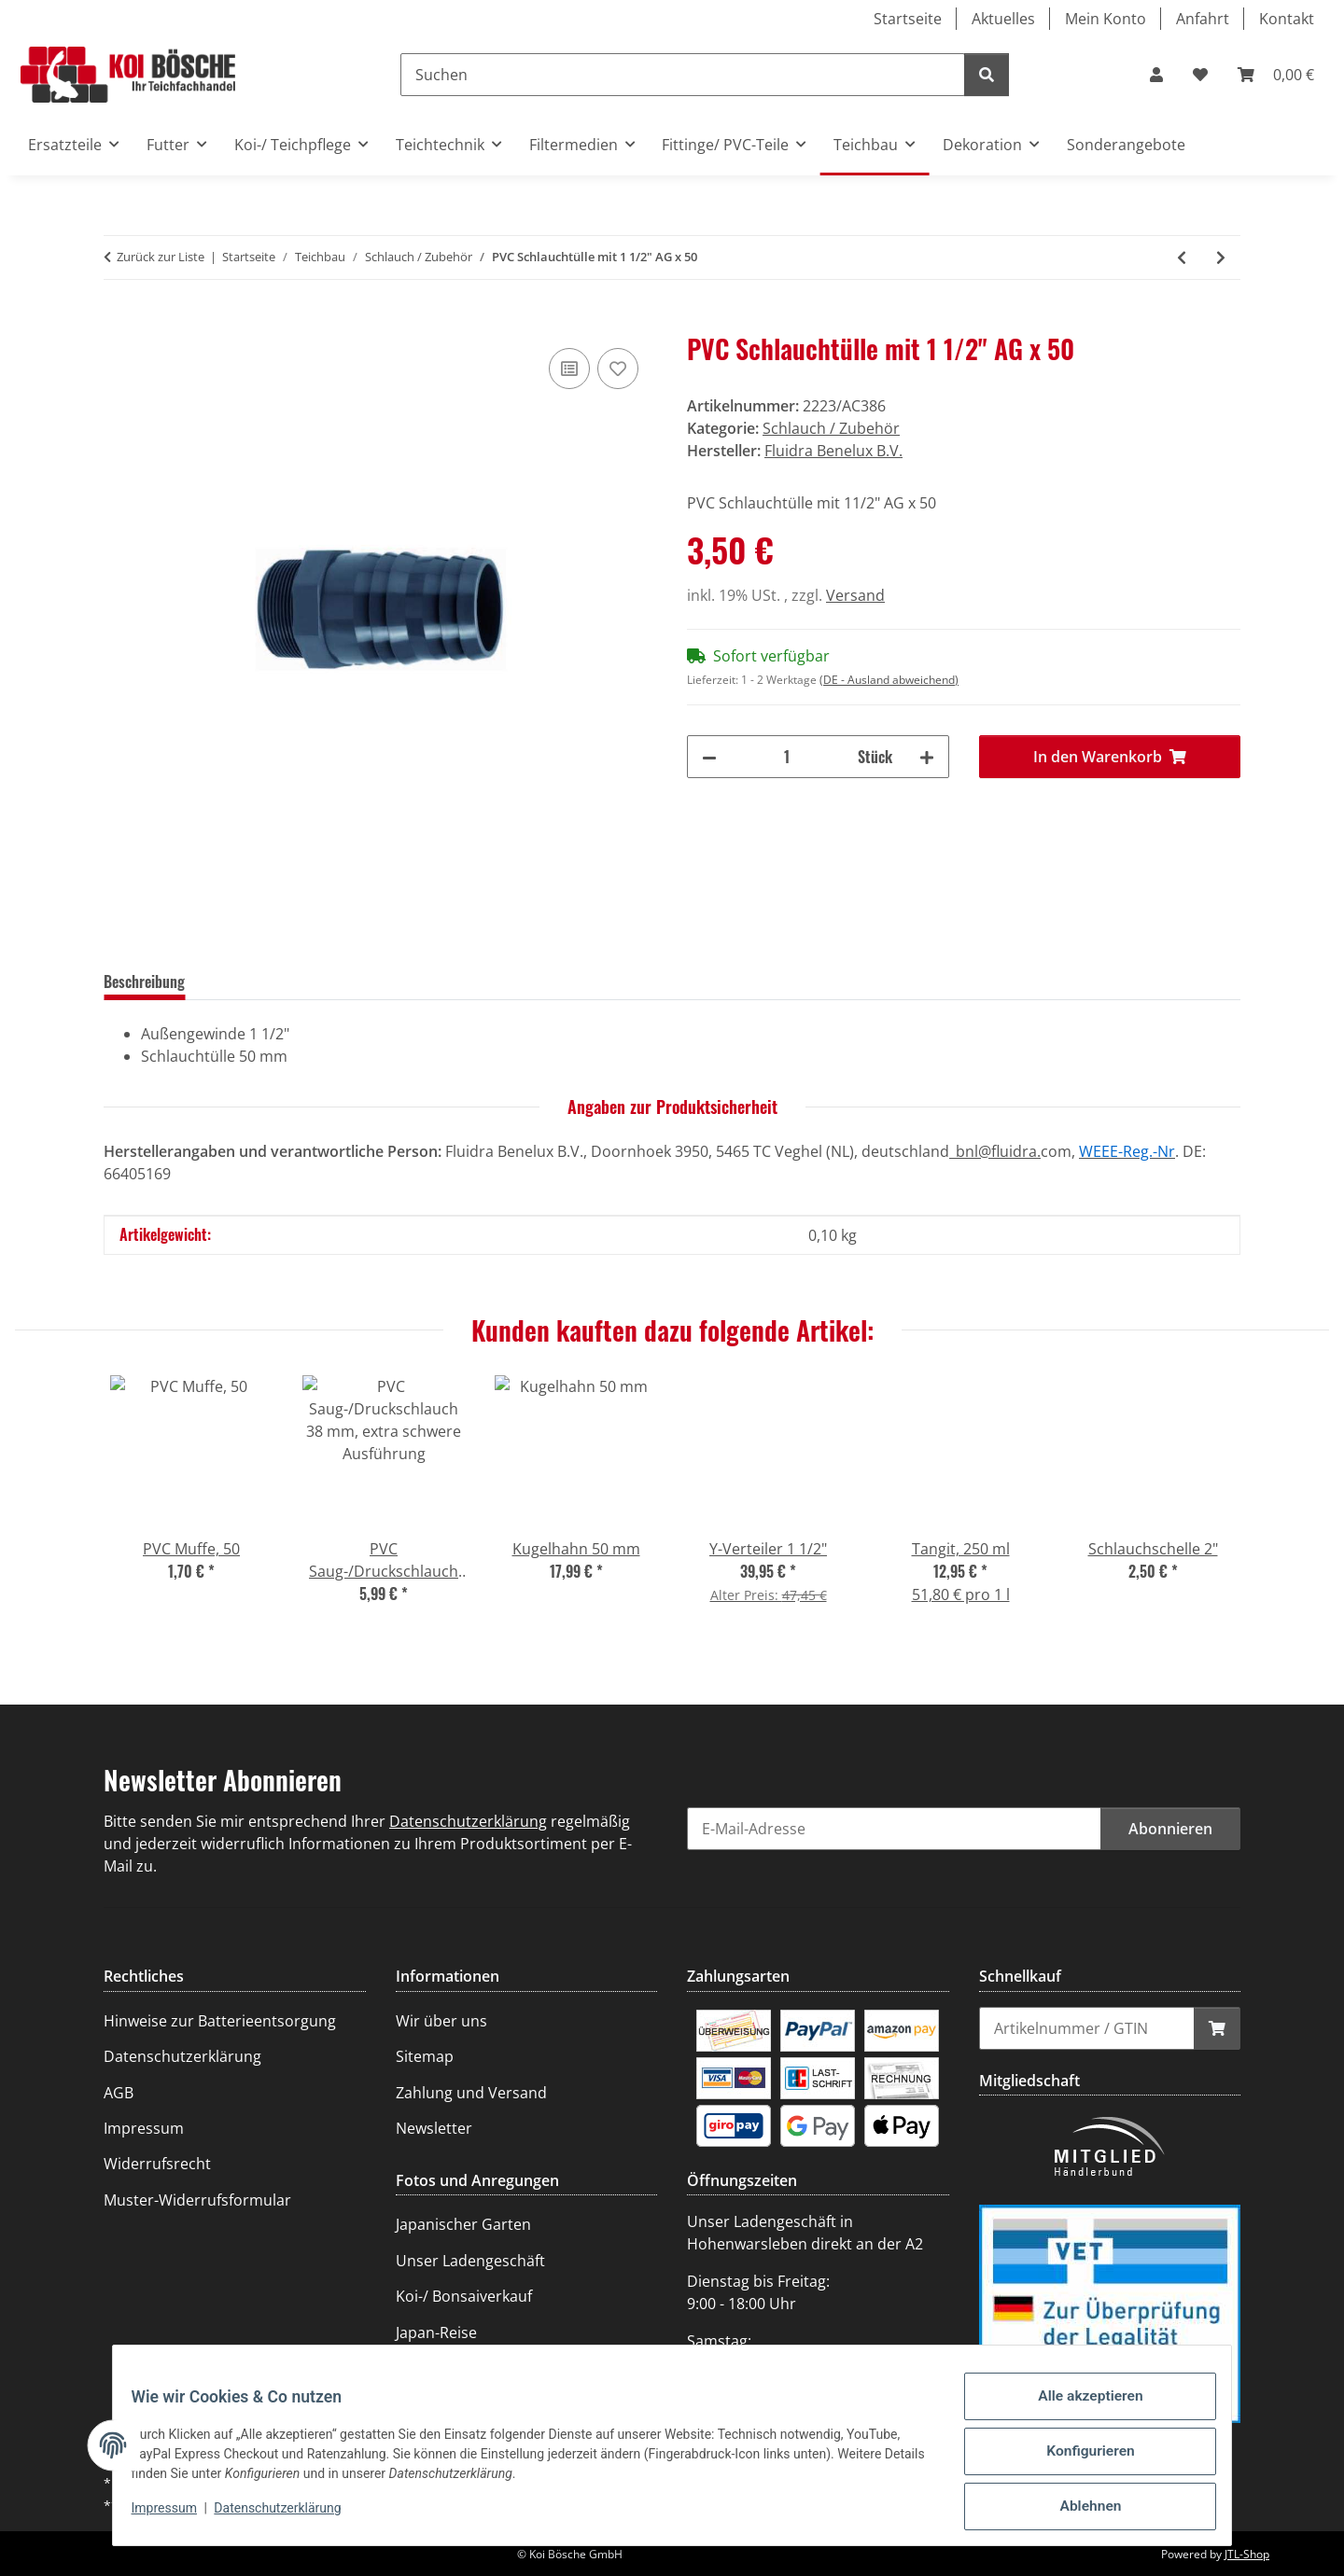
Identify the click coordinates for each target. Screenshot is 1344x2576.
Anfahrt (1202, 18)
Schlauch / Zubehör (831, 428)
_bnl (963, 1151)
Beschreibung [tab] (144, 981)
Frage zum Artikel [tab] (375, 981)
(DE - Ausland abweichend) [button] (889, 680)
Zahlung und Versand (471, 2092)
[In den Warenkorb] (118, 323)
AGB (118, 2092)
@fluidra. (1009, 1151)
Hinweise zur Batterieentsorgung (220, 2021)
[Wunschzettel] (1200, 74)
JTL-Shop (1247, 2554)
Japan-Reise (436, 2332)
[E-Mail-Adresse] (894, 1828)
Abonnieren (1170, 1828)
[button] (1156, 74)
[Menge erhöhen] (926, 756)
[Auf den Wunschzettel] (617, 368)
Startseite (908, 18)
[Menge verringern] (709, 756)
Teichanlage (438, 2368)
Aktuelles (1003, 18)
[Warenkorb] (1276, 74)
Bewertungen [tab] (254, 981)
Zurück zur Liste (160, 256)
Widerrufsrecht (157, 2163)
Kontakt (1286, 18)
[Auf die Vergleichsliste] (569, 368)
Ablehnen (1078, 2509)
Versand (855, 595)
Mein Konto (1105, 18)
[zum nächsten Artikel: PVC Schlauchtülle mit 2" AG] (1220, 257)
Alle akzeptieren (1078, 2412)
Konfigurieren (1078, 2461)
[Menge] (787, 756)
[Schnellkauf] (1087, 2028)
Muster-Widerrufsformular (197, 2200)
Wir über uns (441, 2021)
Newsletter (434, 2128)
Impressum (175, 2518)
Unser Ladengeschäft (470, 2260)
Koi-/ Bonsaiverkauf (464, 2296)
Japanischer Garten (463, 2224)
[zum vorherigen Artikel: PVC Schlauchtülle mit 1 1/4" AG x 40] (1181, 257)
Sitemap (425, 2056)
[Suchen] (682, 74)
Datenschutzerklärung (289, 2518)
